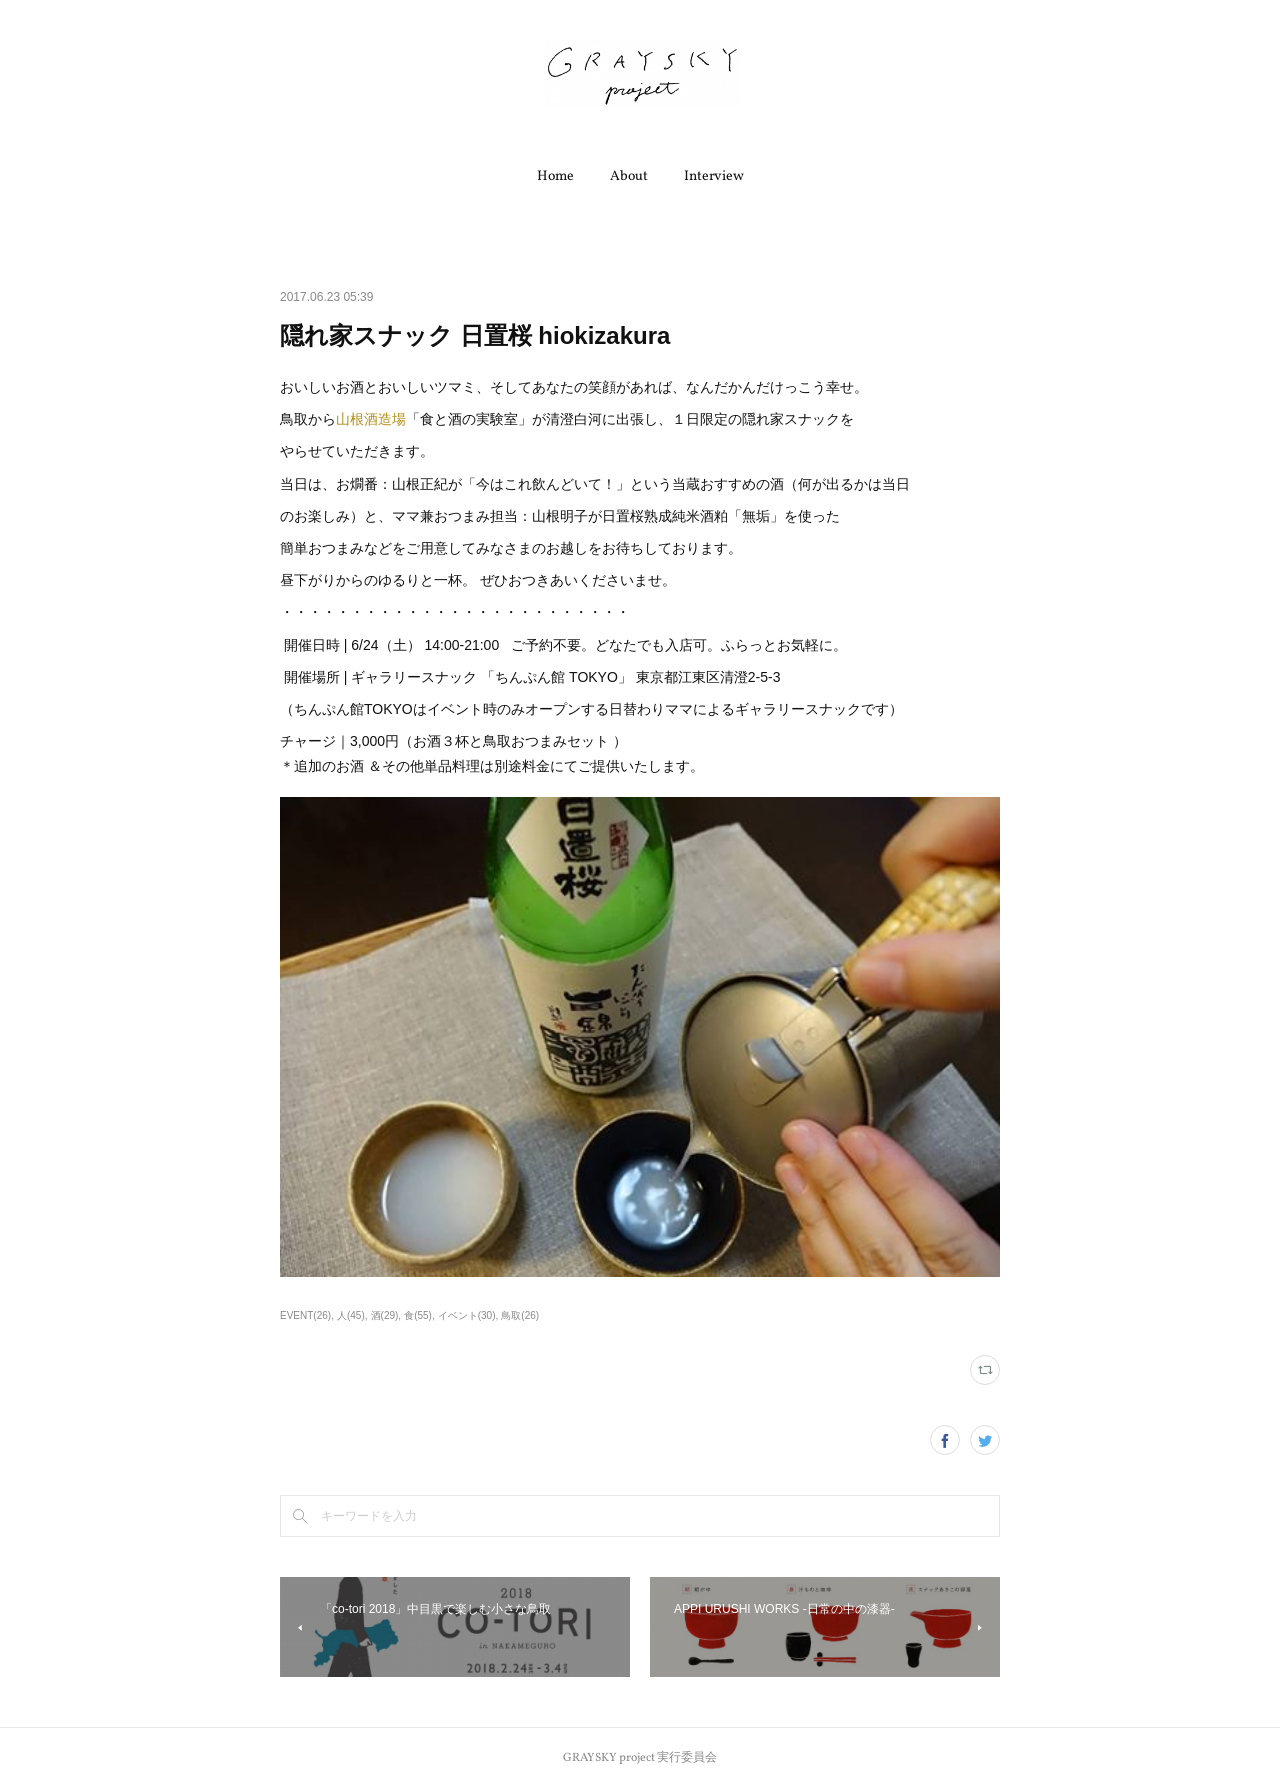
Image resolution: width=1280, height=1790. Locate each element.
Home (555, 176)
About (629, 176)
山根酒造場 (371, 419)
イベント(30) (467, 1315)
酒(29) (385, 1315)
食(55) (418, 1315)
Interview (714, 176)
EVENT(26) (305, 1315)
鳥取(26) (520, 1315)
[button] (555, 177)
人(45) (351, 1315)
